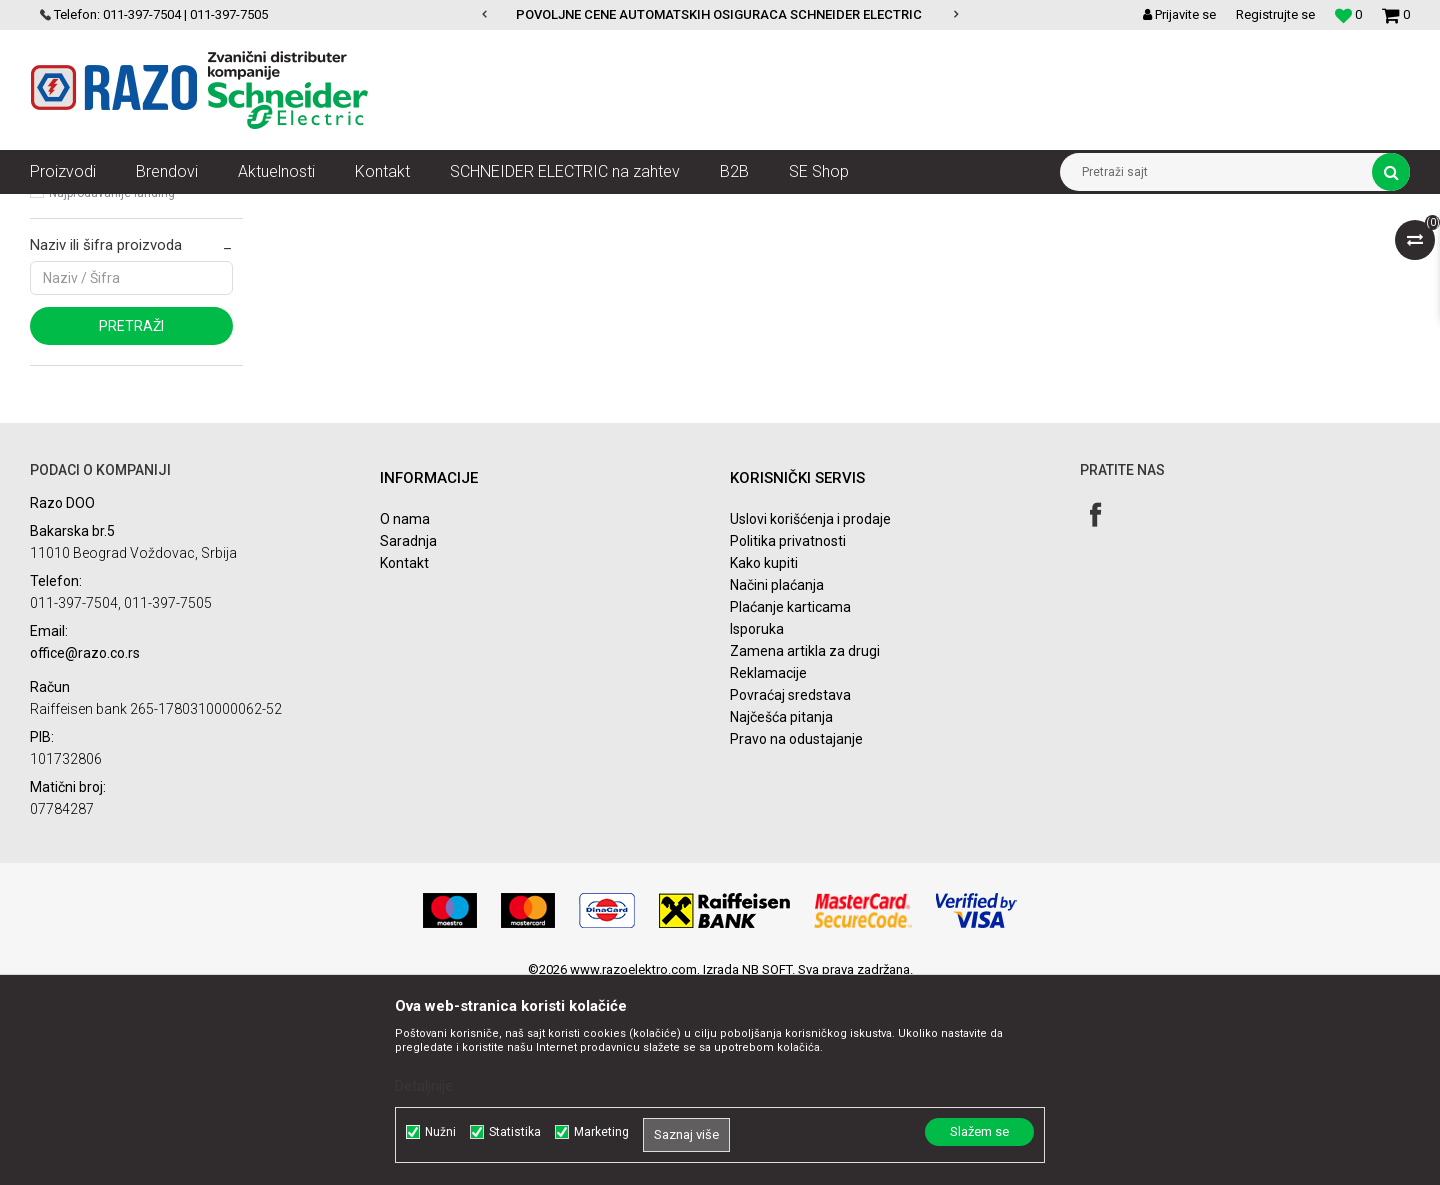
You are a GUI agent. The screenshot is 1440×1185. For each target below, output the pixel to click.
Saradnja (408, 735)
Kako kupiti (764, 757)
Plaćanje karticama (790, 801)
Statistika (515, 1132)
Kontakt (404, 757)
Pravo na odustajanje (796, 933)
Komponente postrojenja (416, 209)
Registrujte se (1275, 14)
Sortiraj (883, 246)
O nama (405, 713)
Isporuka (757, 823)
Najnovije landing (96, 359)
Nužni (440, 1132)
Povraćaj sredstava (790, 889)
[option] (720, 15)
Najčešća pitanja (781, 911)
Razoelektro (63, 209)
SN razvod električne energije (248, 209)
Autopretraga (798, 246)
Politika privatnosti (788, 735)
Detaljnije (424, 1086)
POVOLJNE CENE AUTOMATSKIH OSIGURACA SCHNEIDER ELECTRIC (719, 14)
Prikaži (1201, 246)
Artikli (132, 209)
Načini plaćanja (777, 779)
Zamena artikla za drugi (805, 845)
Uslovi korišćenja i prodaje (810, 713)
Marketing (601, 1132)
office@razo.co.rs (85, 847)
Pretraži (131, 520)
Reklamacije (768, 867)
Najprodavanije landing (112, 387)
